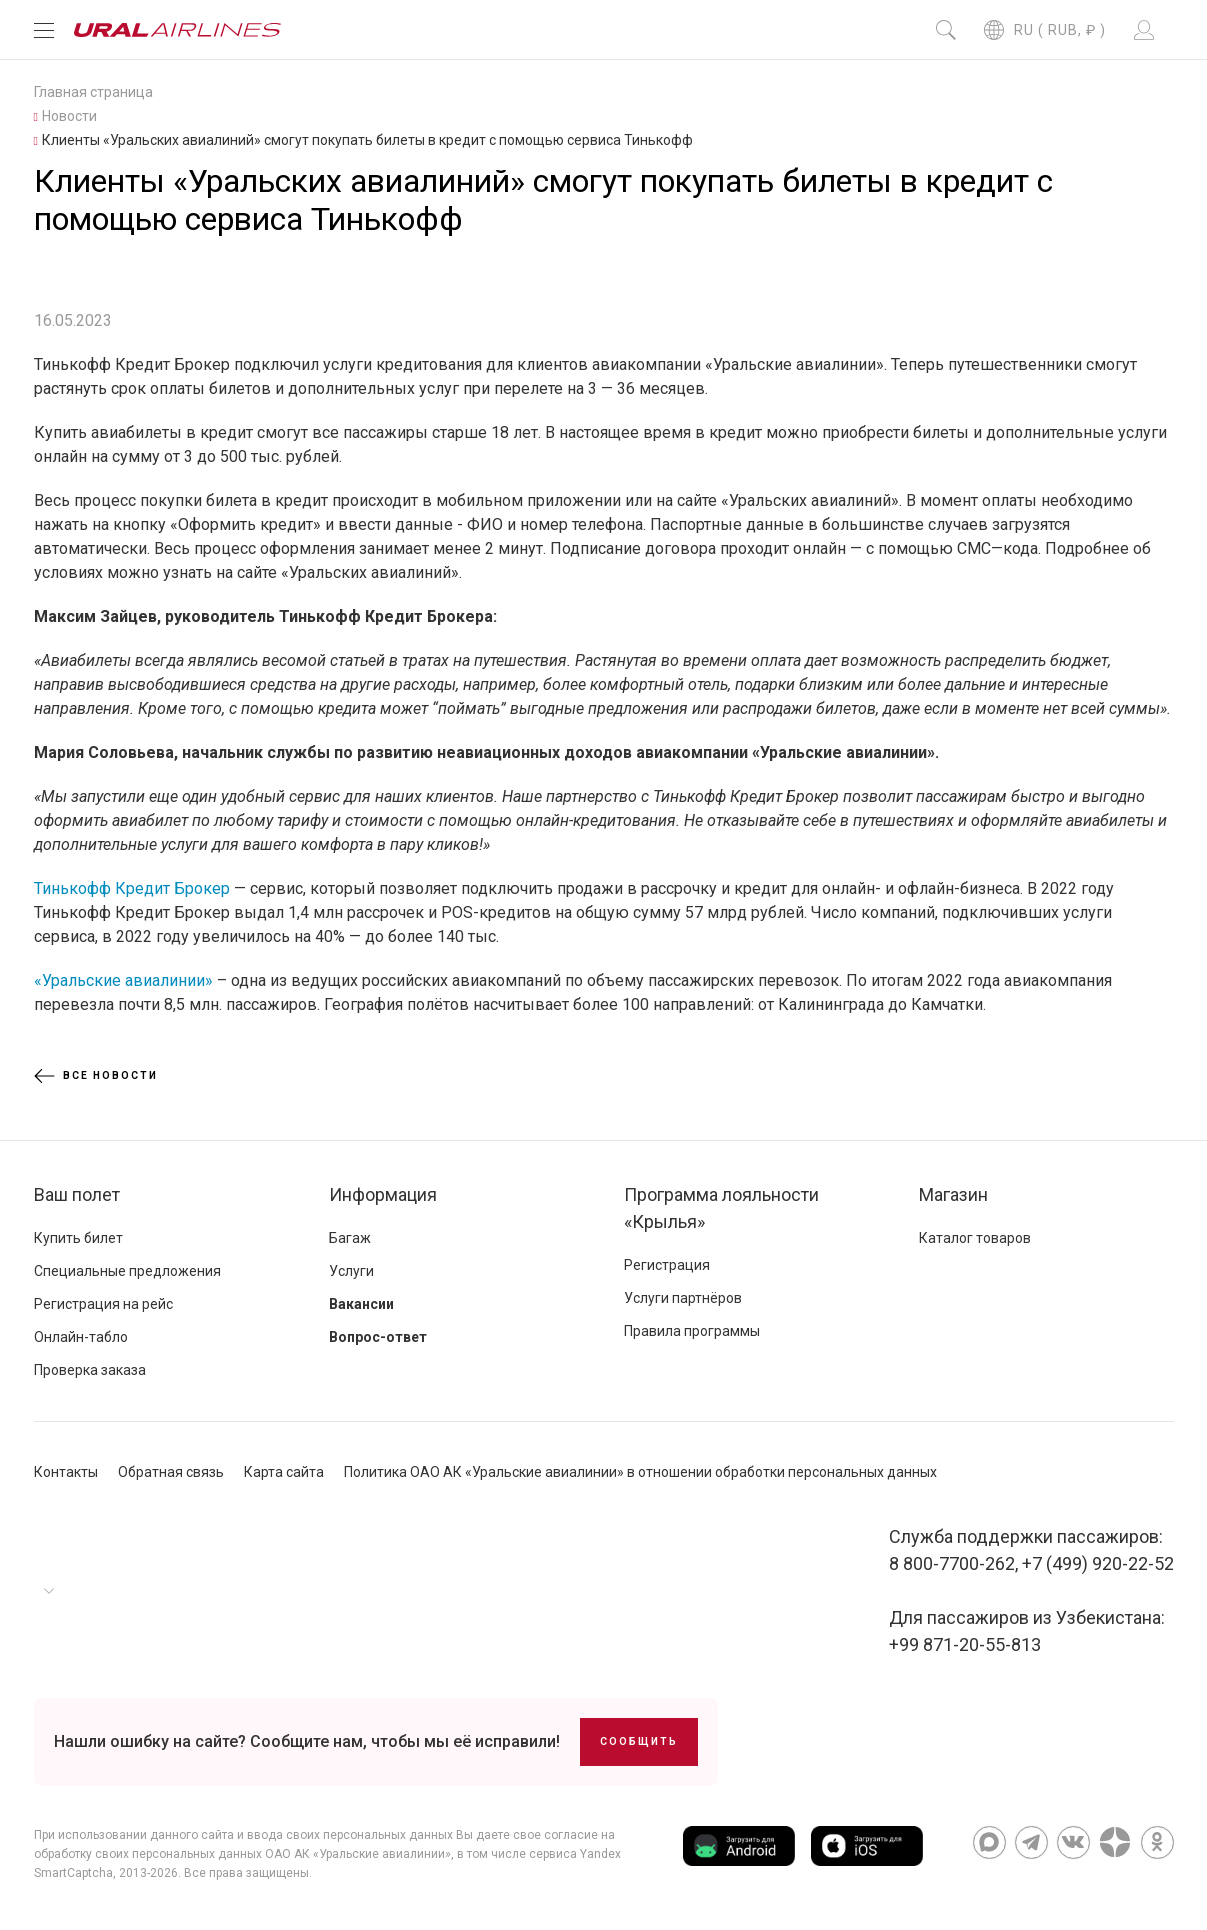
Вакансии (361, 1304)
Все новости (96, 1076)
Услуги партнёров (683, 1298)
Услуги (351, 1271)
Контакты (66, 1472)
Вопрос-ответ (378, 1337)
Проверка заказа (90, 1370)
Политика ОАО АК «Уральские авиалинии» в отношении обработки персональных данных (640, 1472)
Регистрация (667, 1265)
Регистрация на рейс (103, 1304)
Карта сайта (284, 1472)
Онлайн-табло (81, 1337)
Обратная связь (171, 1472)
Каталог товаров (975, 1238)
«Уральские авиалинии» (123, 980)
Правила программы (692, 1331)
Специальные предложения (127, 1271)
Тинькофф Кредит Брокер (132, 888)
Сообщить (639, 1741)
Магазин (953, 1194)
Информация (383, 1194)
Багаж (350, 1238)
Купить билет (78, 1238)
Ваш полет (77, 1194)
